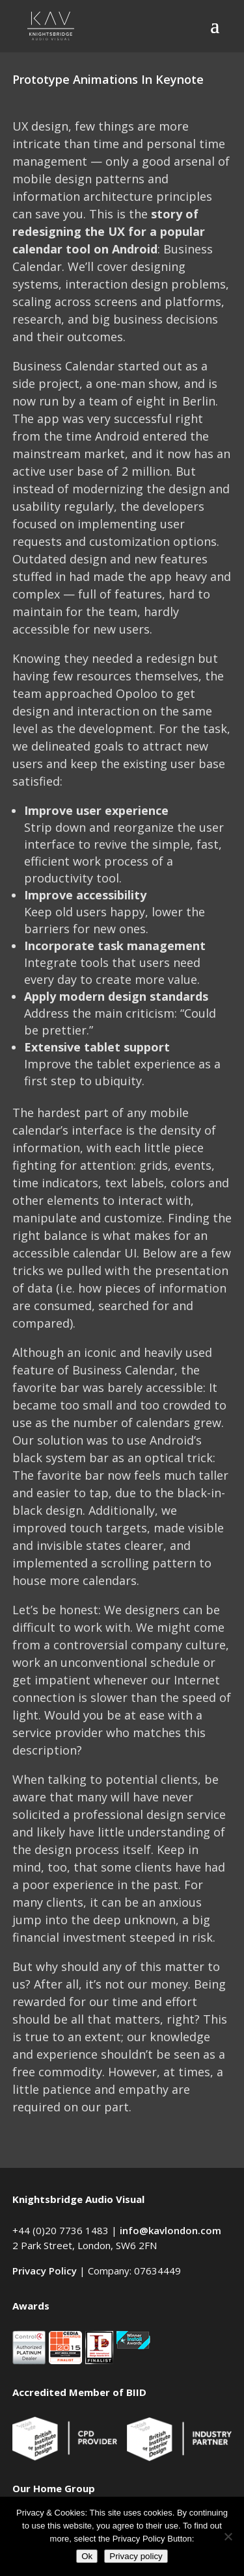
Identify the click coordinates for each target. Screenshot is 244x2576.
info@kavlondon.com (170, 2230)
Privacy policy (135, 2556)
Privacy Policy (44, 2270)
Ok (86, 2556)
